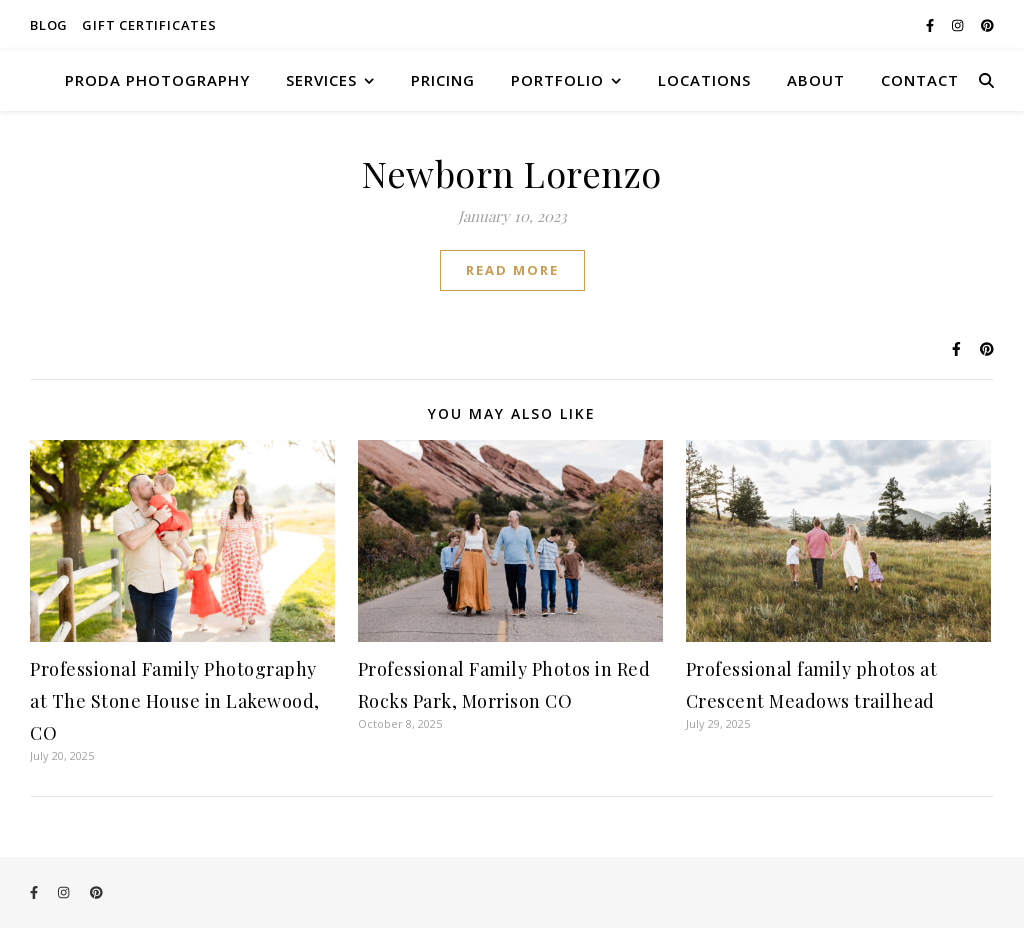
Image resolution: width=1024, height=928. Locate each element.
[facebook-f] (931, 25)
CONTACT (920, 80)
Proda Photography (157, 80)
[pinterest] (987, 25)
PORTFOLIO (557, 80)
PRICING (443, 80)
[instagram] (959, 25)
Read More (512, 270)
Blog (49, 25)
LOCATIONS (704, 80)
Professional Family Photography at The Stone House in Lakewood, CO (175, 701)
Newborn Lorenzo (512, 173)
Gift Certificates (149, 25)
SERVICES (321, 80)
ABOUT (816, 80)
